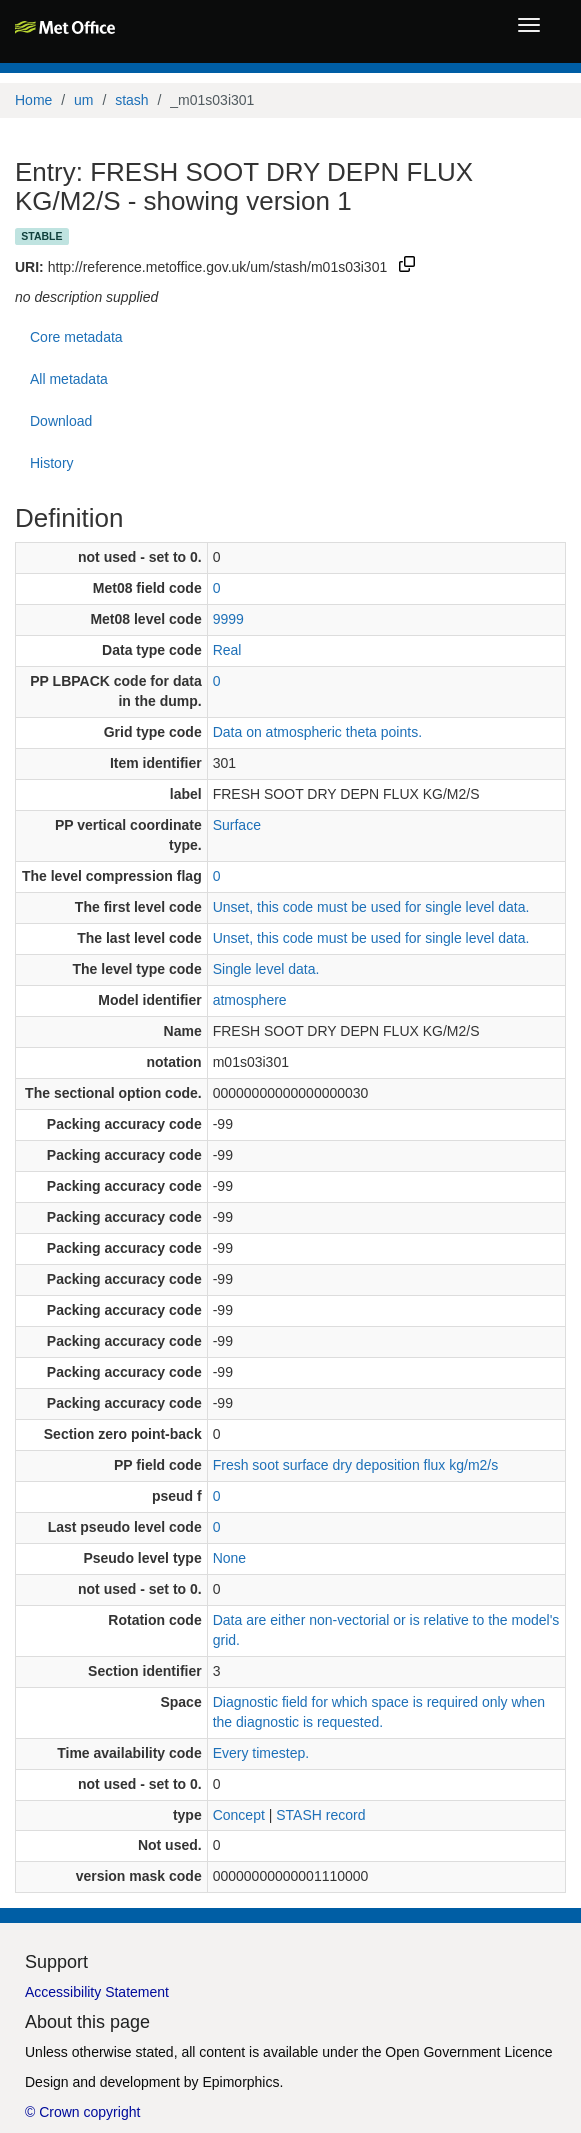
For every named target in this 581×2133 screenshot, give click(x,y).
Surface (237, 825)
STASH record (320, 1815)
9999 (228, 619)
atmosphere (250, 1000)
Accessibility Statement (97, 1992)
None (229, 1558)
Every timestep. (261, 1753)
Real (227, 650)
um (83, 100)
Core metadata (76, 337)
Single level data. (266, 969)
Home (33, 100)
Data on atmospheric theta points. (317, 732)
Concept (239, 1815)
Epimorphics (240, 2082)
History (52, 463)
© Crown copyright (82, 2112)
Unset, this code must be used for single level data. (371, 907)
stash (131, 100)
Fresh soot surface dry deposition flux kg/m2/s (356, 1465)
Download (61, 421)
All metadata (69, 379)
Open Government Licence (468, 2052)
